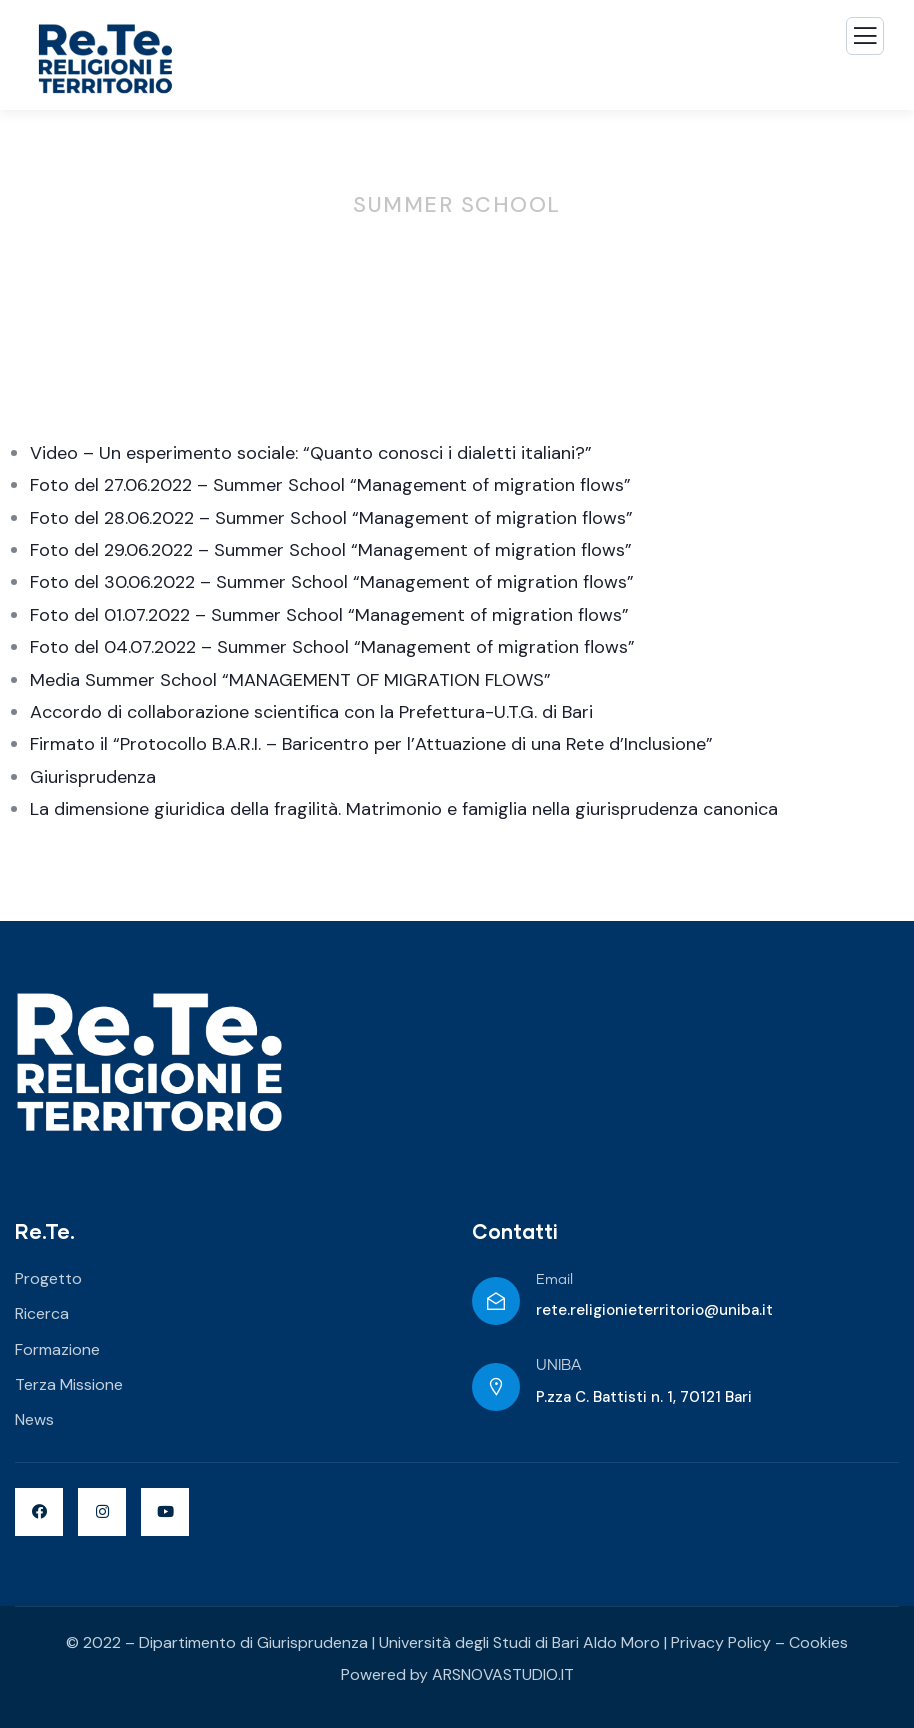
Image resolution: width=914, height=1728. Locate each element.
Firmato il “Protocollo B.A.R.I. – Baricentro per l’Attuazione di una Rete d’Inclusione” (371, 744)
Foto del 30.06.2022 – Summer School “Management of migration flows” (332, 582)
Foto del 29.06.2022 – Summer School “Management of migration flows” (331, 550)
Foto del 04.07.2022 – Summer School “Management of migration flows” (332, 647)
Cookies (818, 1642)
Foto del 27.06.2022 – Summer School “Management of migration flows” (330, 485)
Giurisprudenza (93, 777)
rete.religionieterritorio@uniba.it (654, 1310)
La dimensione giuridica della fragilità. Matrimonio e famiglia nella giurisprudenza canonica (404, 809)
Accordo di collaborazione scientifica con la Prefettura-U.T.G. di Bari (311, 712)
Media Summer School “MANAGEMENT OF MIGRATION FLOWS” (290, 680)
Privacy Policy (721, 1642)
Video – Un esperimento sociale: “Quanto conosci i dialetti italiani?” (311, 453)
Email (554, 1280)
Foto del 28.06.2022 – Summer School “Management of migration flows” (331, 518)
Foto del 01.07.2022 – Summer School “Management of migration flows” (329, 615)
